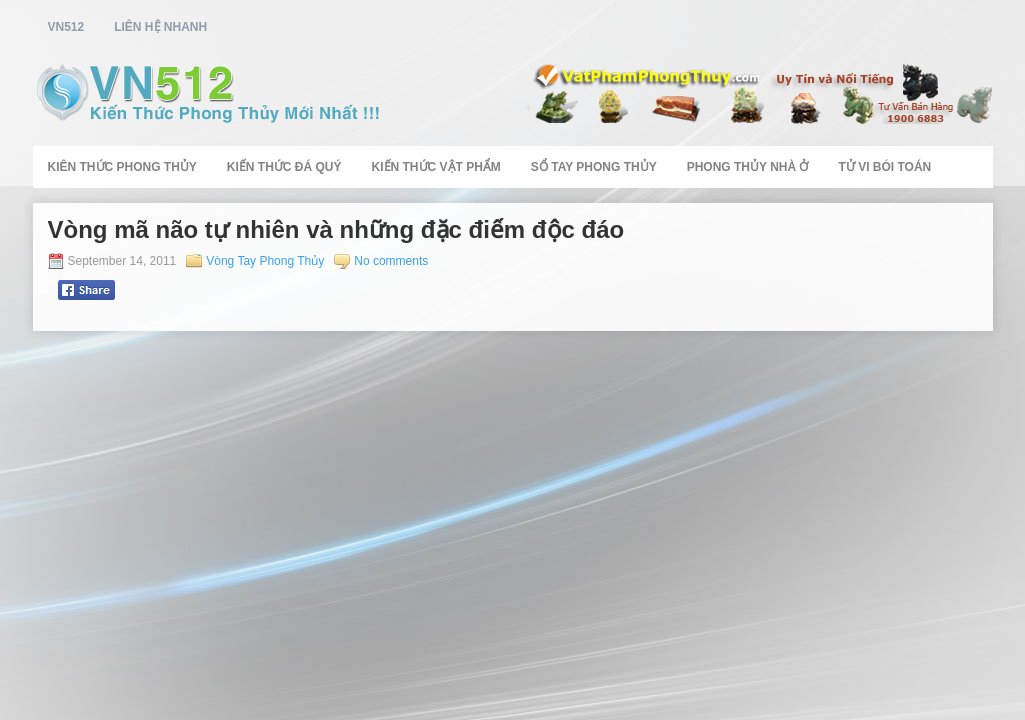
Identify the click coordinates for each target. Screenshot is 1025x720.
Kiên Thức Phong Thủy (122, 167)
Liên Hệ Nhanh (160, 27)
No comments (391, 261)
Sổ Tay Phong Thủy (594, 167)
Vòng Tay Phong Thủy (265, 261)
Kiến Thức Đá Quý (284, 167)
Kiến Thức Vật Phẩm (436, 167)
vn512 (66, 27)
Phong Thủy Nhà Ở (748, 167)
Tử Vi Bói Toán (884, 167)
